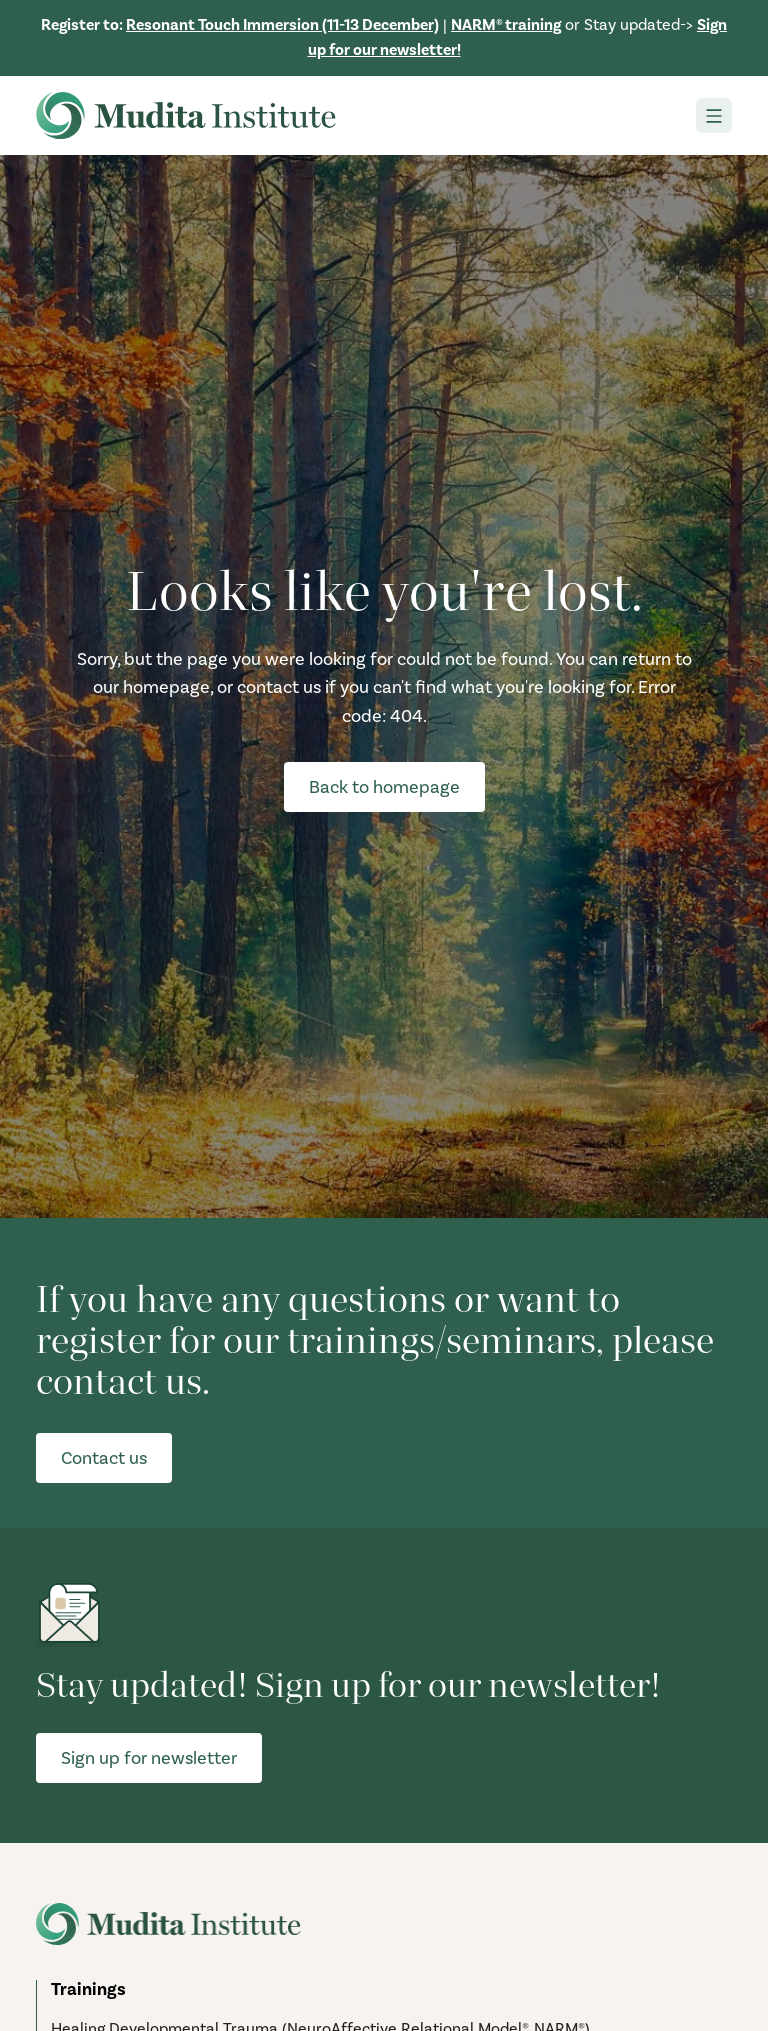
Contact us (104, 1458)
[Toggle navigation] (714, 115)
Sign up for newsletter (149, 1758)
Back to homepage (384, 787)
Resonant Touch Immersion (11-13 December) (282, 25)
